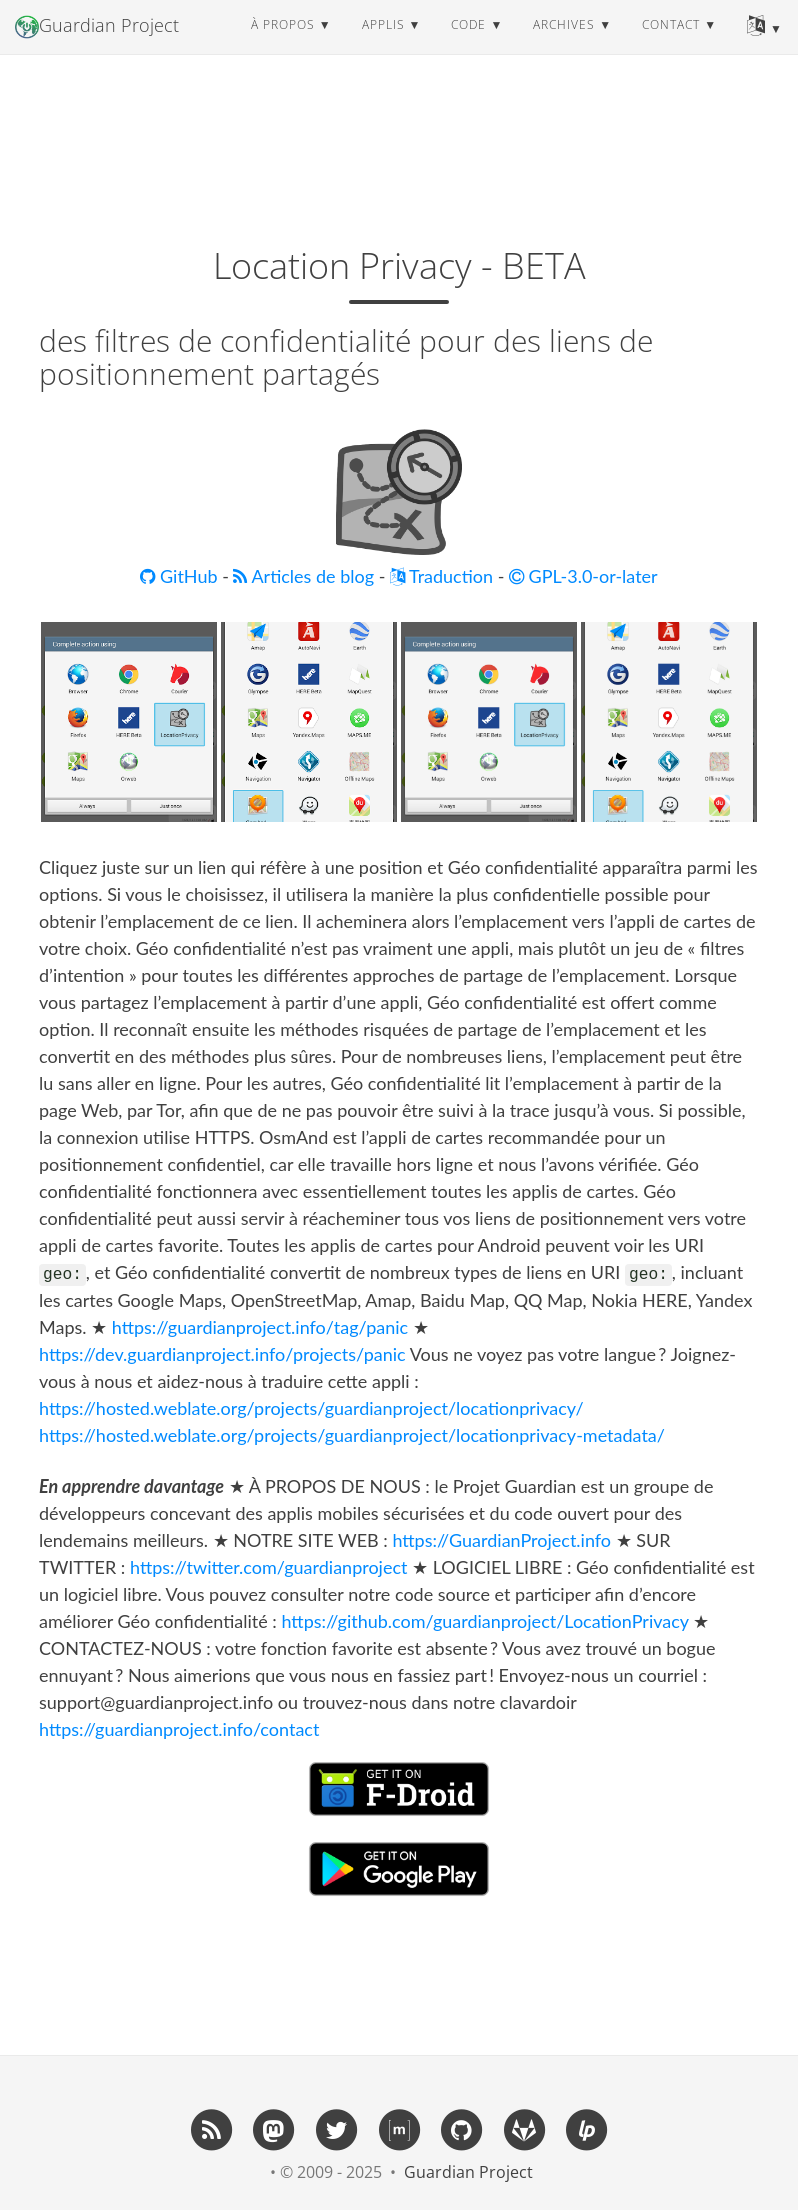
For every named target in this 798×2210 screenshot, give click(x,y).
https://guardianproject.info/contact (179, 1729)
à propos (283, 44)
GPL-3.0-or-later (583, 576)
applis (383, 44)
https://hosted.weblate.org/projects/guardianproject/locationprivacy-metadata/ (352, 1435)
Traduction (441, 576)
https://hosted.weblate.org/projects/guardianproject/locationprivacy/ (311, 1408)
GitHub (181, 576)
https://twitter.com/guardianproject (269, 1567)
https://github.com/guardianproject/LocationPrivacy (484, 1621)
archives (564, 44)
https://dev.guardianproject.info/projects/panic (222, 1354)
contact (671, 44)
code (468, 44)
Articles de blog (305, 576)
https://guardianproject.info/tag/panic (260, 1327)
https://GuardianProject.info (501, 1540)
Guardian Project (97, 46)
